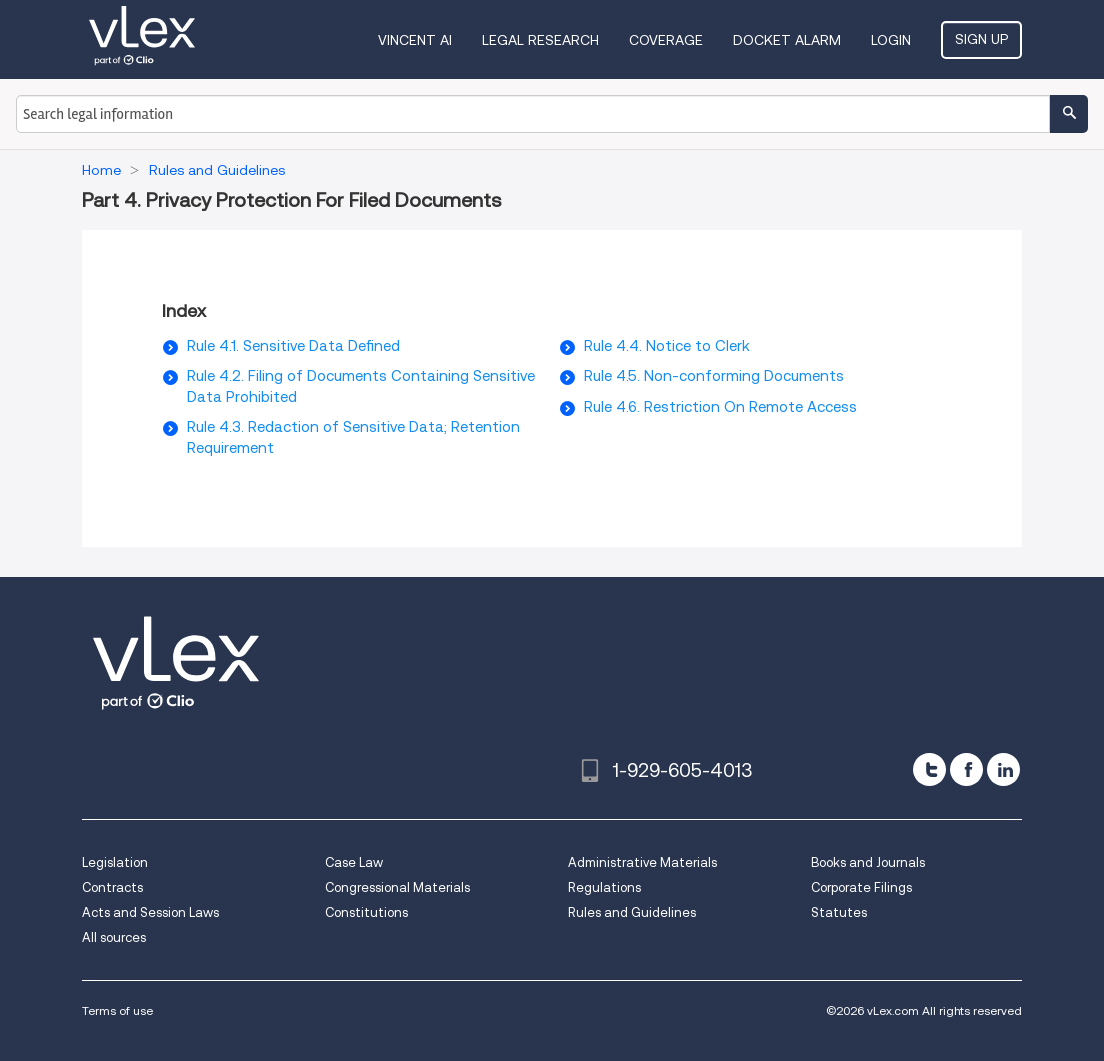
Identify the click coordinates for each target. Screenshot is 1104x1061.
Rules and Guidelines (632, 912)
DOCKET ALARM (787, 40)
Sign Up (981, 39)
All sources (114, 937)
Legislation (115, 862)
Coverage (666, 40)
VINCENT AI (415, 40)
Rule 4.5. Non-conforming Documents (714, 376)
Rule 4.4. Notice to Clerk (667, 346)
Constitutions (366, 912)
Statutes (839, 912)
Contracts (112, 887)
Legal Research (540, 40)
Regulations (604, 887)
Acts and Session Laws (150, 912)
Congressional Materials (397, 887)
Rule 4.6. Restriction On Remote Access (720, 407)
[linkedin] (1003, 769)
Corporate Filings (861, 887)
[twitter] (929, 769)
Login (891, 40)
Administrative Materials (642, 862)
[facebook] (966, 769)
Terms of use (117, 1010)
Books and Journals (868, 862)
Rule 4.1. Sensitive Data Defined (293, 346)
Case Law (354, 862)
